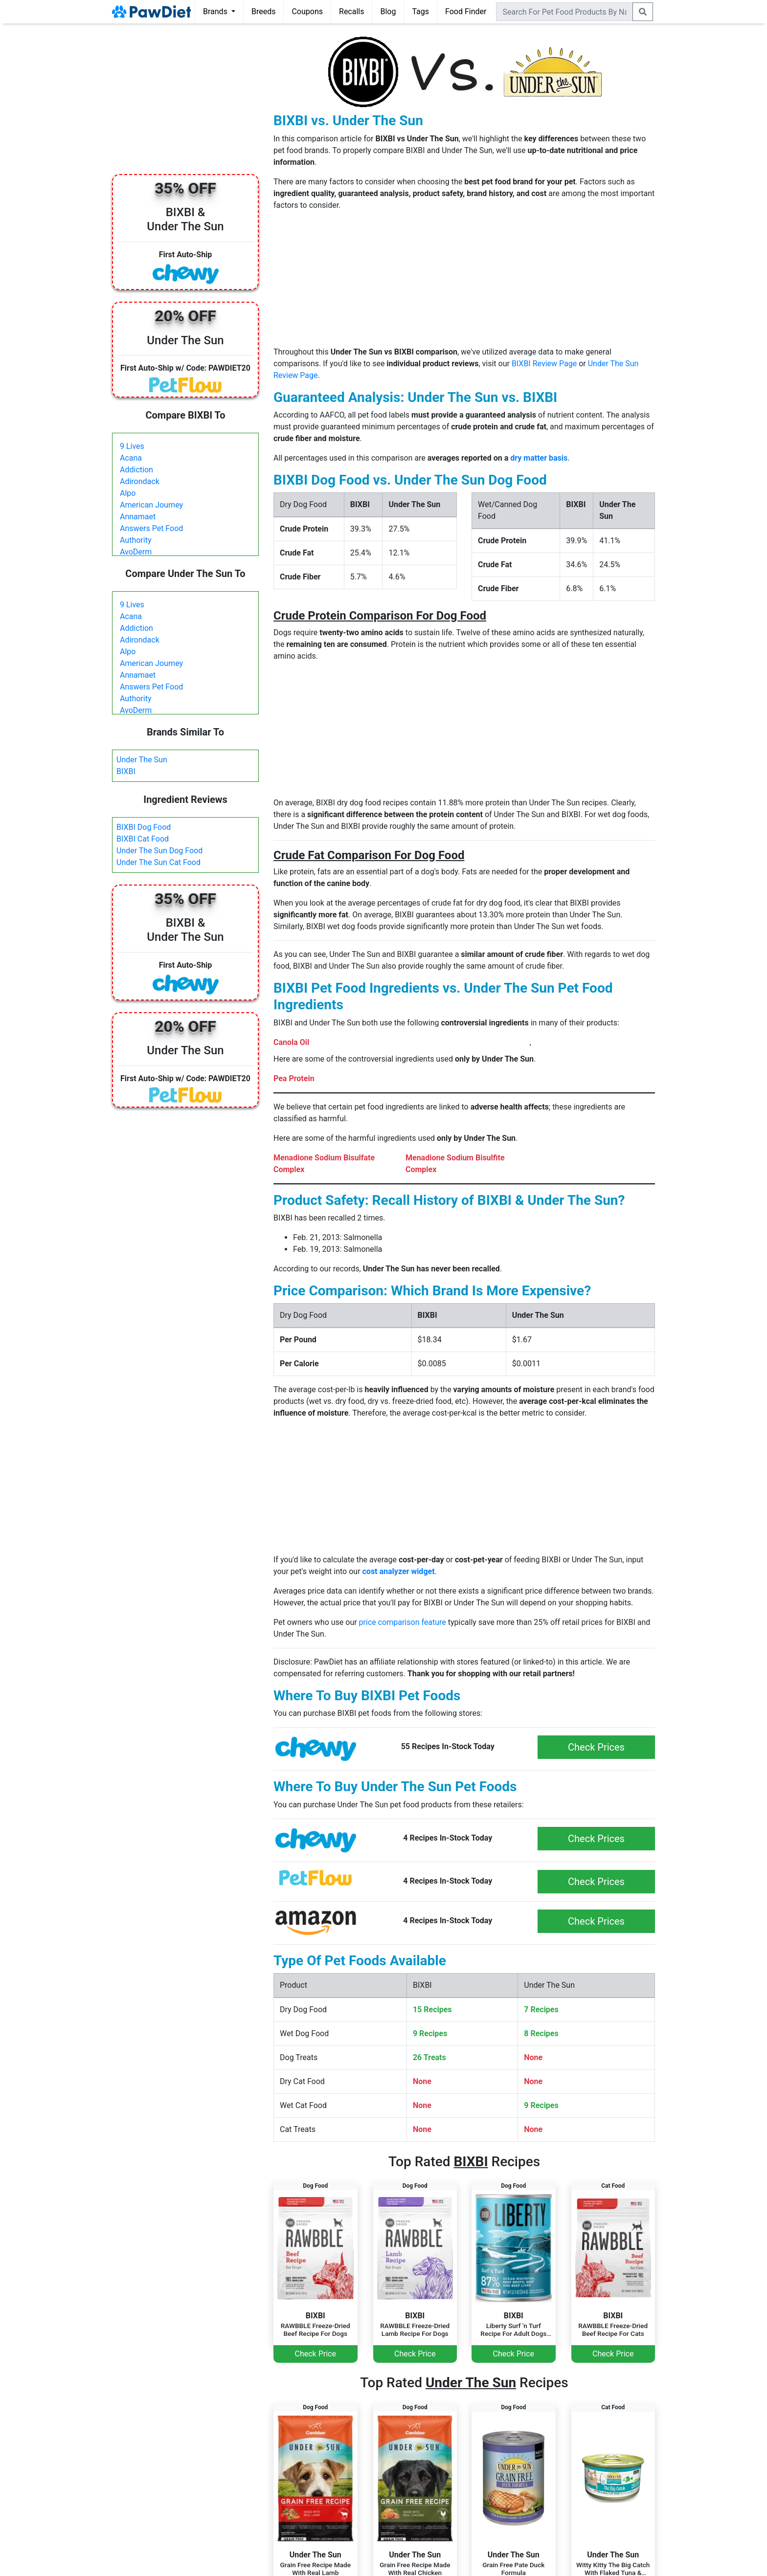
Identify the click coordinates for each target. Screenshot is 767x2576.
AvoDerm (136, 551)
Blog (388, 11)
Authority (135, 540)
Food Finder (465, 11)
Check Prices (596, 1747)
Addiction (136, 469)
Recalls (351, 11)
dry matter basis (538, 458)
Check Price (315, 2353)
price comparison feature (402, 1622)
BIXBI (125, 771)
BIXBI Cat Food (142, 839)
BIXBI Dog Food (143, 827)
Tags (420, 11)
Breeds (263, 11)
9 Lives (132, 446)
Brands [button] (216, 11)
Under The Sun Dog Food (159, 850)
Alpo (127, 493)
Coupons (307, 11)
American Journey (151, 505)
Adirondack (139, 481)
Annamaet (138, 516)
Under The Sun (141, 759)
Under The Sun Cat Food (158, 862)
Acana (131, 458)
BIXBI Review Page (544, 363)
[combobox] (564, 11)
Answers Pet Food (151, 528)
